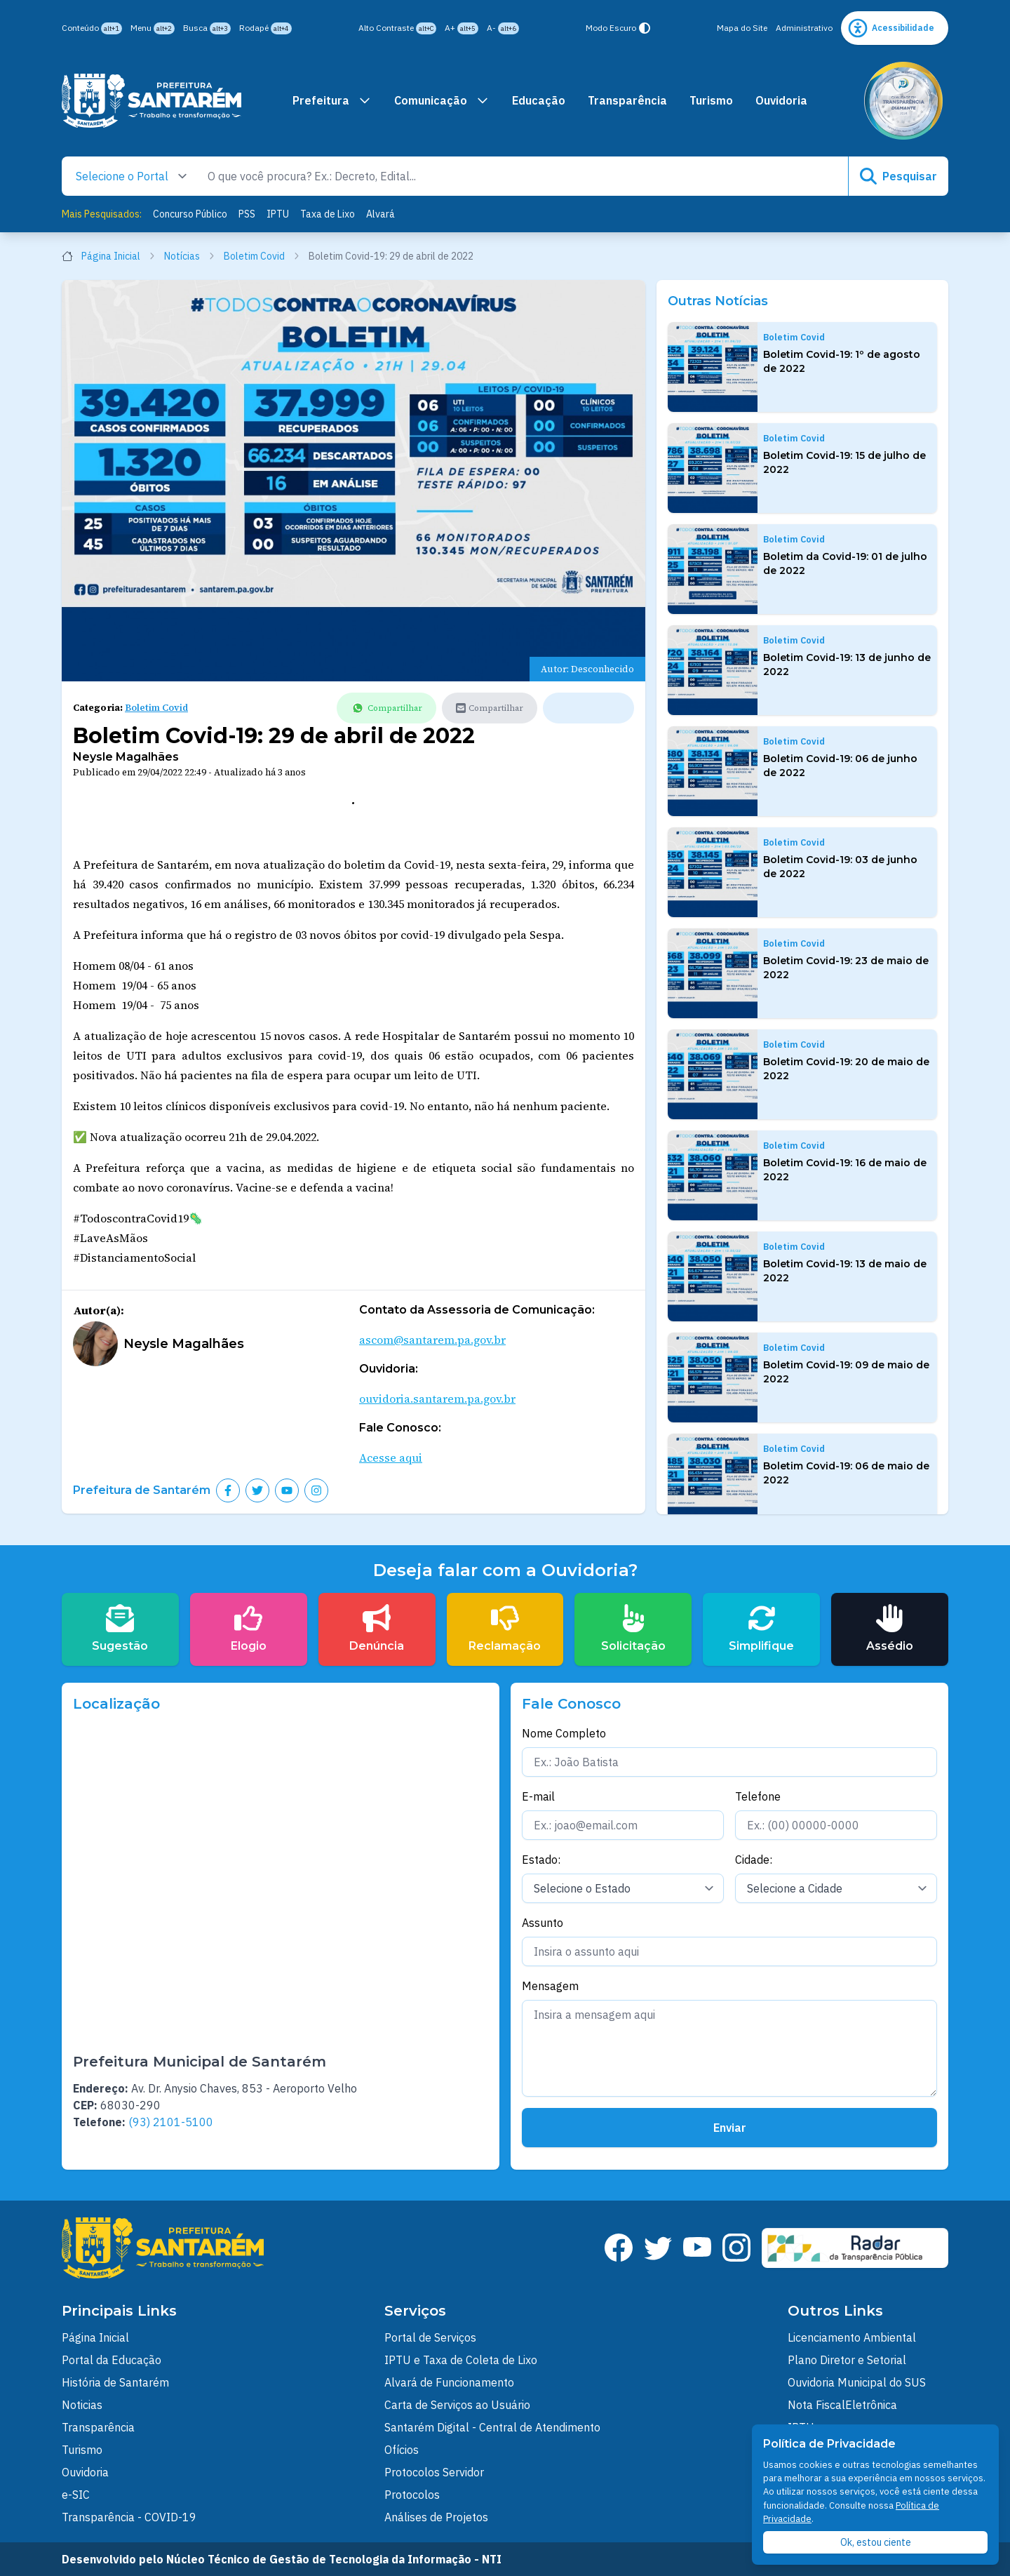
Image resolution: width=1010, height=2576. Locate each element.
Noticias (82, 2405)
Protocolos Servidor (434, 2472)
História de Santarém (115, 2382)
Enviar (729, 2128)
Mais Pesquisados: (102, 214)
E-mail (538, 1796)
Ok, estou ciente (875, 2542)
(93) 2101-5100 (170, 2122)
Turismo (711, 100)
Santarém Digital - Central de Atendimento (492, 2427)
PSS (246, 214)
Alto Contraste (397, 28)
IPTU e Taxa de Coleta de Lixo (460, 2360)
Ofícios (401, 2450)
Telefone (758, 1796)
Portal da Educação (111, 2360)
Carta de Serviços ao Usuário (457, 2405)
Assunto (542, 1923)
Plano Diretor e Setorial (847, 2360)
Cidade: (753, 1860)
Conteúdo (92, 28)
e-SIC (76, 2495)
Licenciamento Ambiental (852, 2337)
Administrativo (804, 27)
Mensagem (550, 1986)
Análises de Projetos (436, 2517)
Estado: (541, 1860)
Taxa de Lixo (327, 214)
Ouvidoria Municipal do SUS (857, 2382)
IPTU (278, 214)
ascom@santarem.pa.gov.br (432, 1339)
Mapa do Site (742, 27)
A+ (461, 28)
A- (503, 28)
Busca (207, 28)
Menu (152, 28)
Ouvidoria (781, 100)
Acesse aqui (390, 1457)
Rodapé (265, 28)
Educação (538, 100)
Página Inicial (109, 256)
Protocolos (412, 2495)
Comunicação (442, 100)
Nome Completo (564, 1733)
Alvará (380, 214)
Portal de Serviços (430, 2337)
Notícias (189, 256)
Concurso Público (190, 214)
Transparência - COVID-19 (129, 2517)
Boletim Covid (262, 256)
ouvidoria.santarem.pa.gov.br (437, 1398)
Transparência (627, 100)
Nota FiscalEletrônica (842, 2405)
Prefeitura (332, 100)
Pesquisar (898, 176)
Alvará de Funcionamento (449, 2382)
